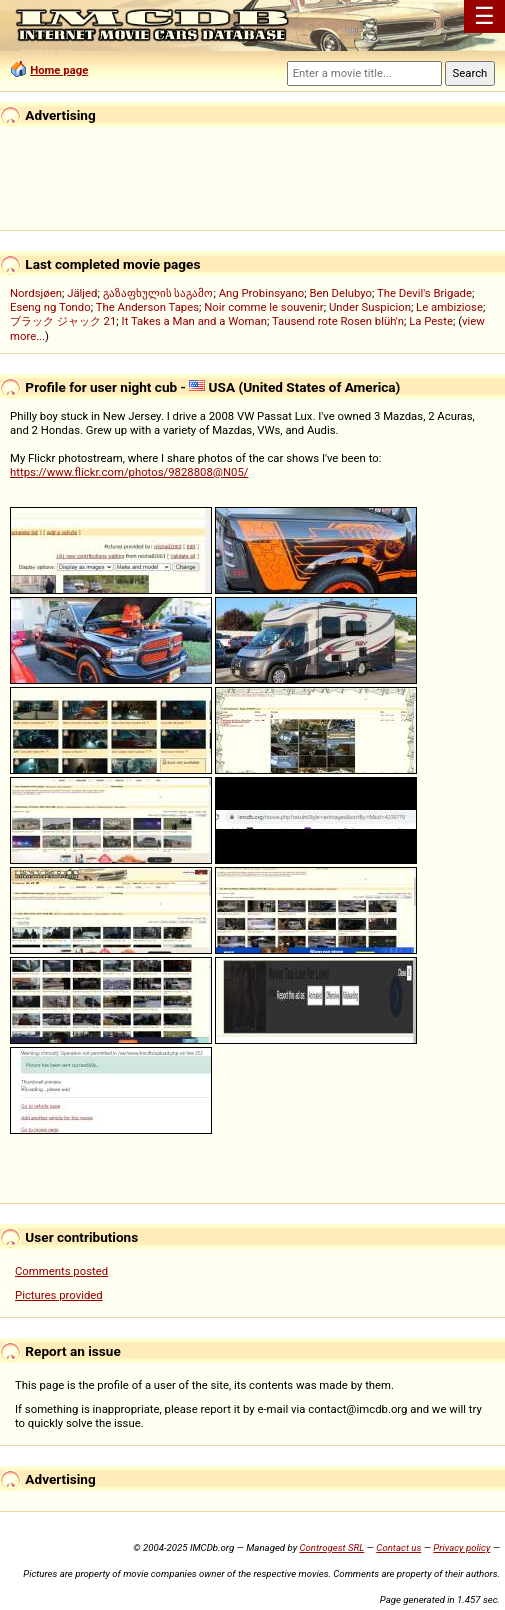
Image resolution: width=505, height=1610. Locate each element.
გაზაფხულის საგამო (158, 293)
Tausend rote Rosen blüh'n (338, 321)
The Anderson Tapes (147, 307)
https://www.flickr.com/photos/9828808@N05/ (129, 472)
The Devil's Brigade (424, 293)
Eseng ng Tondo (50, 307)
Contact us (398, 1547)
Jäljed (82, 293)
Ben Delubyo (340, 293)
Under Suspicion (370, 307)
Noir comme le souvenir (263, 307)
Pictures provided (59, 1295)
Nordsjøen (36, 293)
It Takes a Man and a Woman (194, 321)
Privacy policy (461, 1547)
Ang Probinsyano (262, 293)
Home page (59, 70)
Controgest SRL (331, 1547)
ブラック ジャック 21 (63, 321)
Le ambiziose (449, 307)
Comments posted (61, 1271)
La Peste (431, 321)
